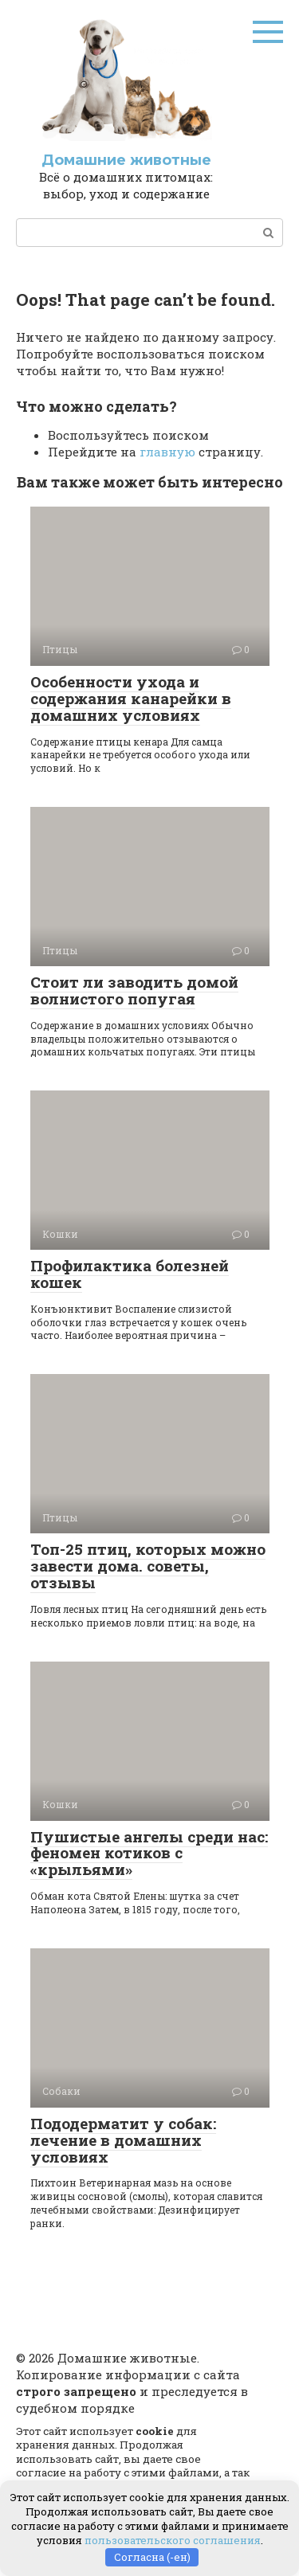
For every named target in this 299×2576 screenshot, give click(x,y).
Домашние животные (126, 160)
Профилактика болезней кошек (129, 1273)
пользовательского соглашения (173, 2540)
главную (167, 452)
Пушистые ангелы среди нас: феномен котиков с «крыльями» (149, 1853)
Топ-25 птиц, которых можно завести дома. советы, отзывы (148, 1565)
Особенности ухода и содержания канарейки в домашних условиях (130, 698)
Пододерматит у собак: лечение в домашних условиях (123, 2140)
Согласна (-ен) (152, 2557)
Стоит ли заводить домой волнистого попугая (134, 990)
